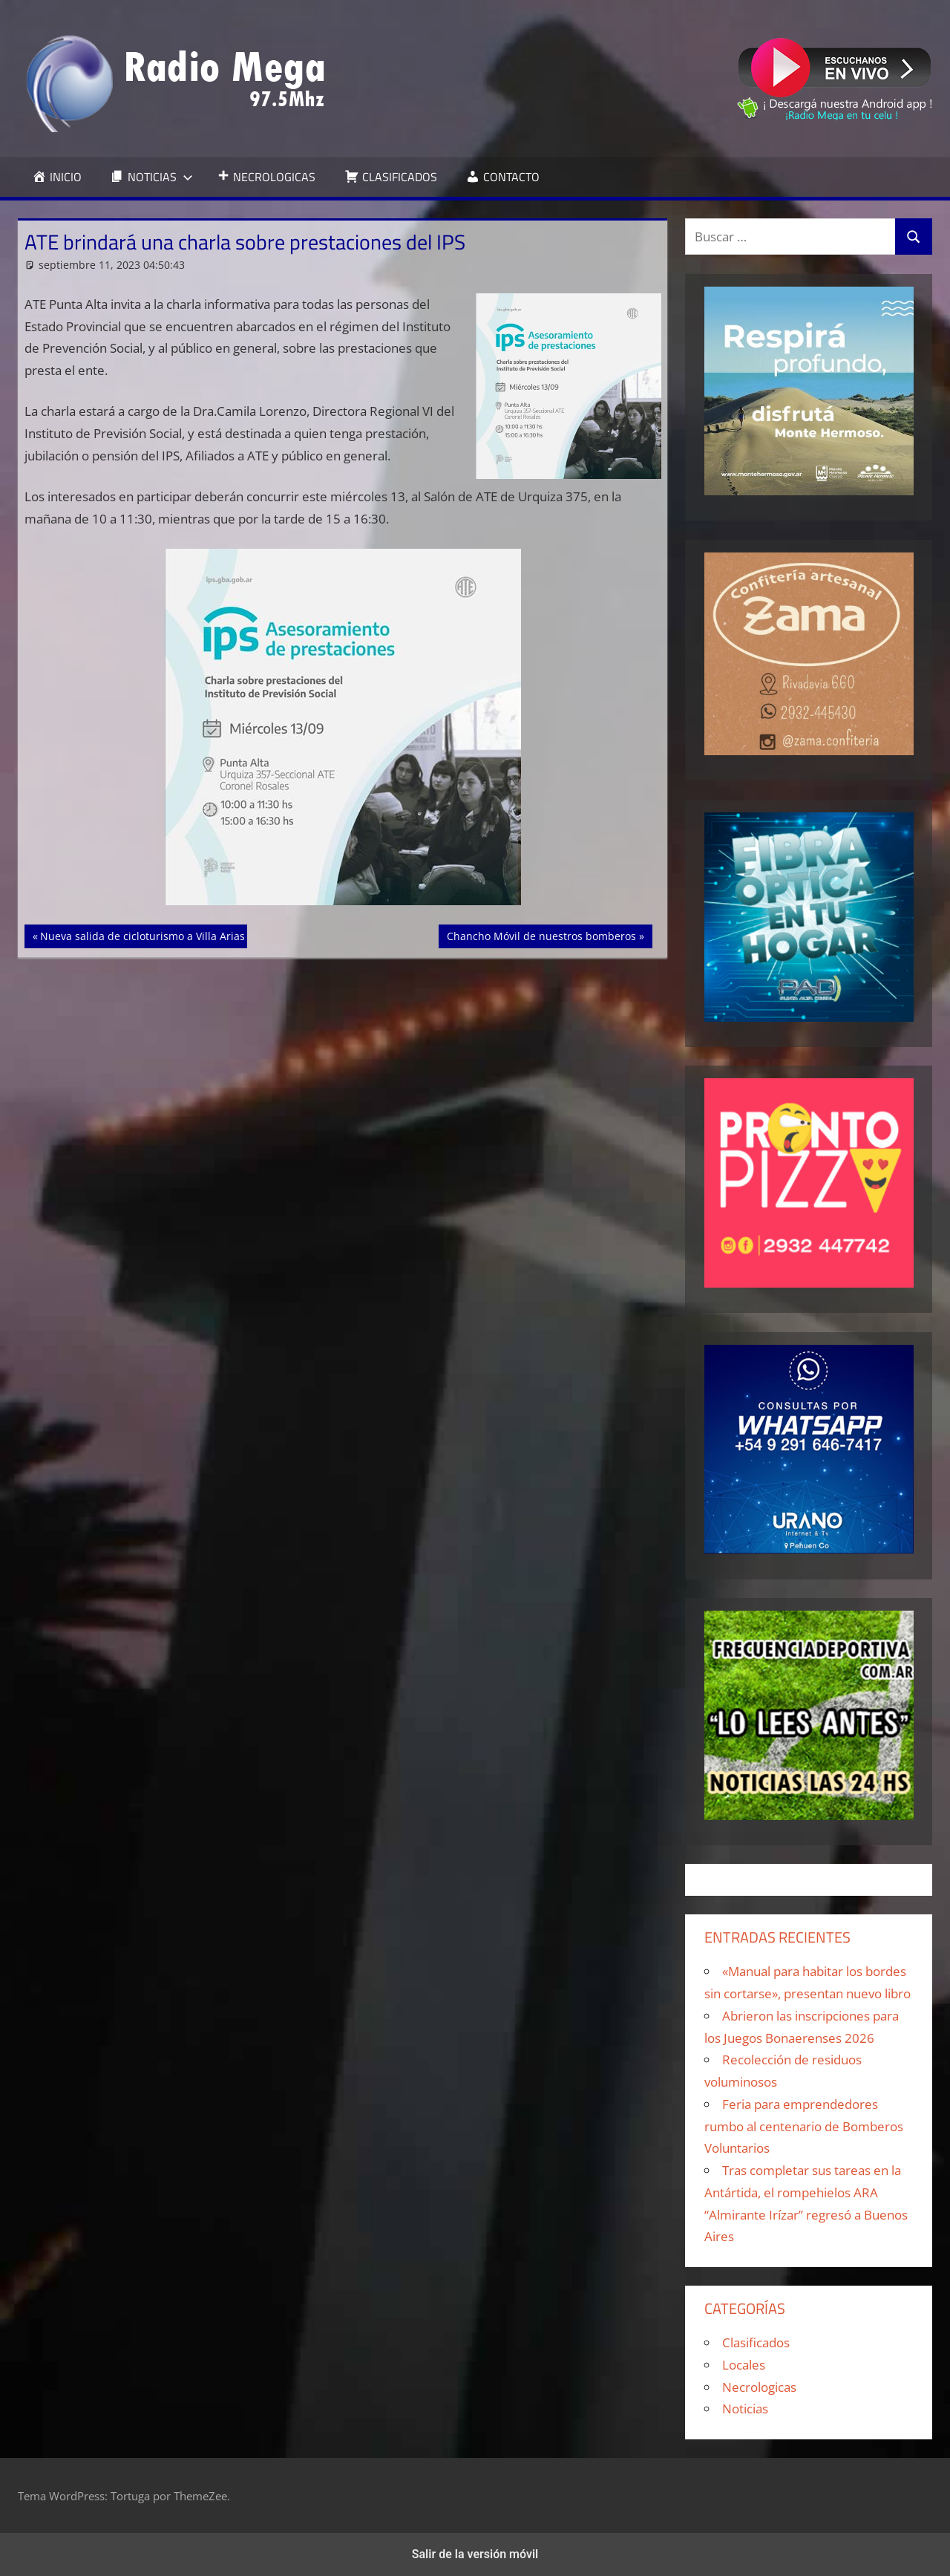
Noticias (745, 2408)
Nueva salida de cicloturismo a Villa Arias (142, 935)
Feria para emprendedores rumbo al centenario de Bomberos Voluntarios (803, 2126)
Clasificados (756, 2342)
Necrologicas (759, 2387)
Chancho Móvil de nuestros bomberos (541, 935)
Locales (743, 2364)
